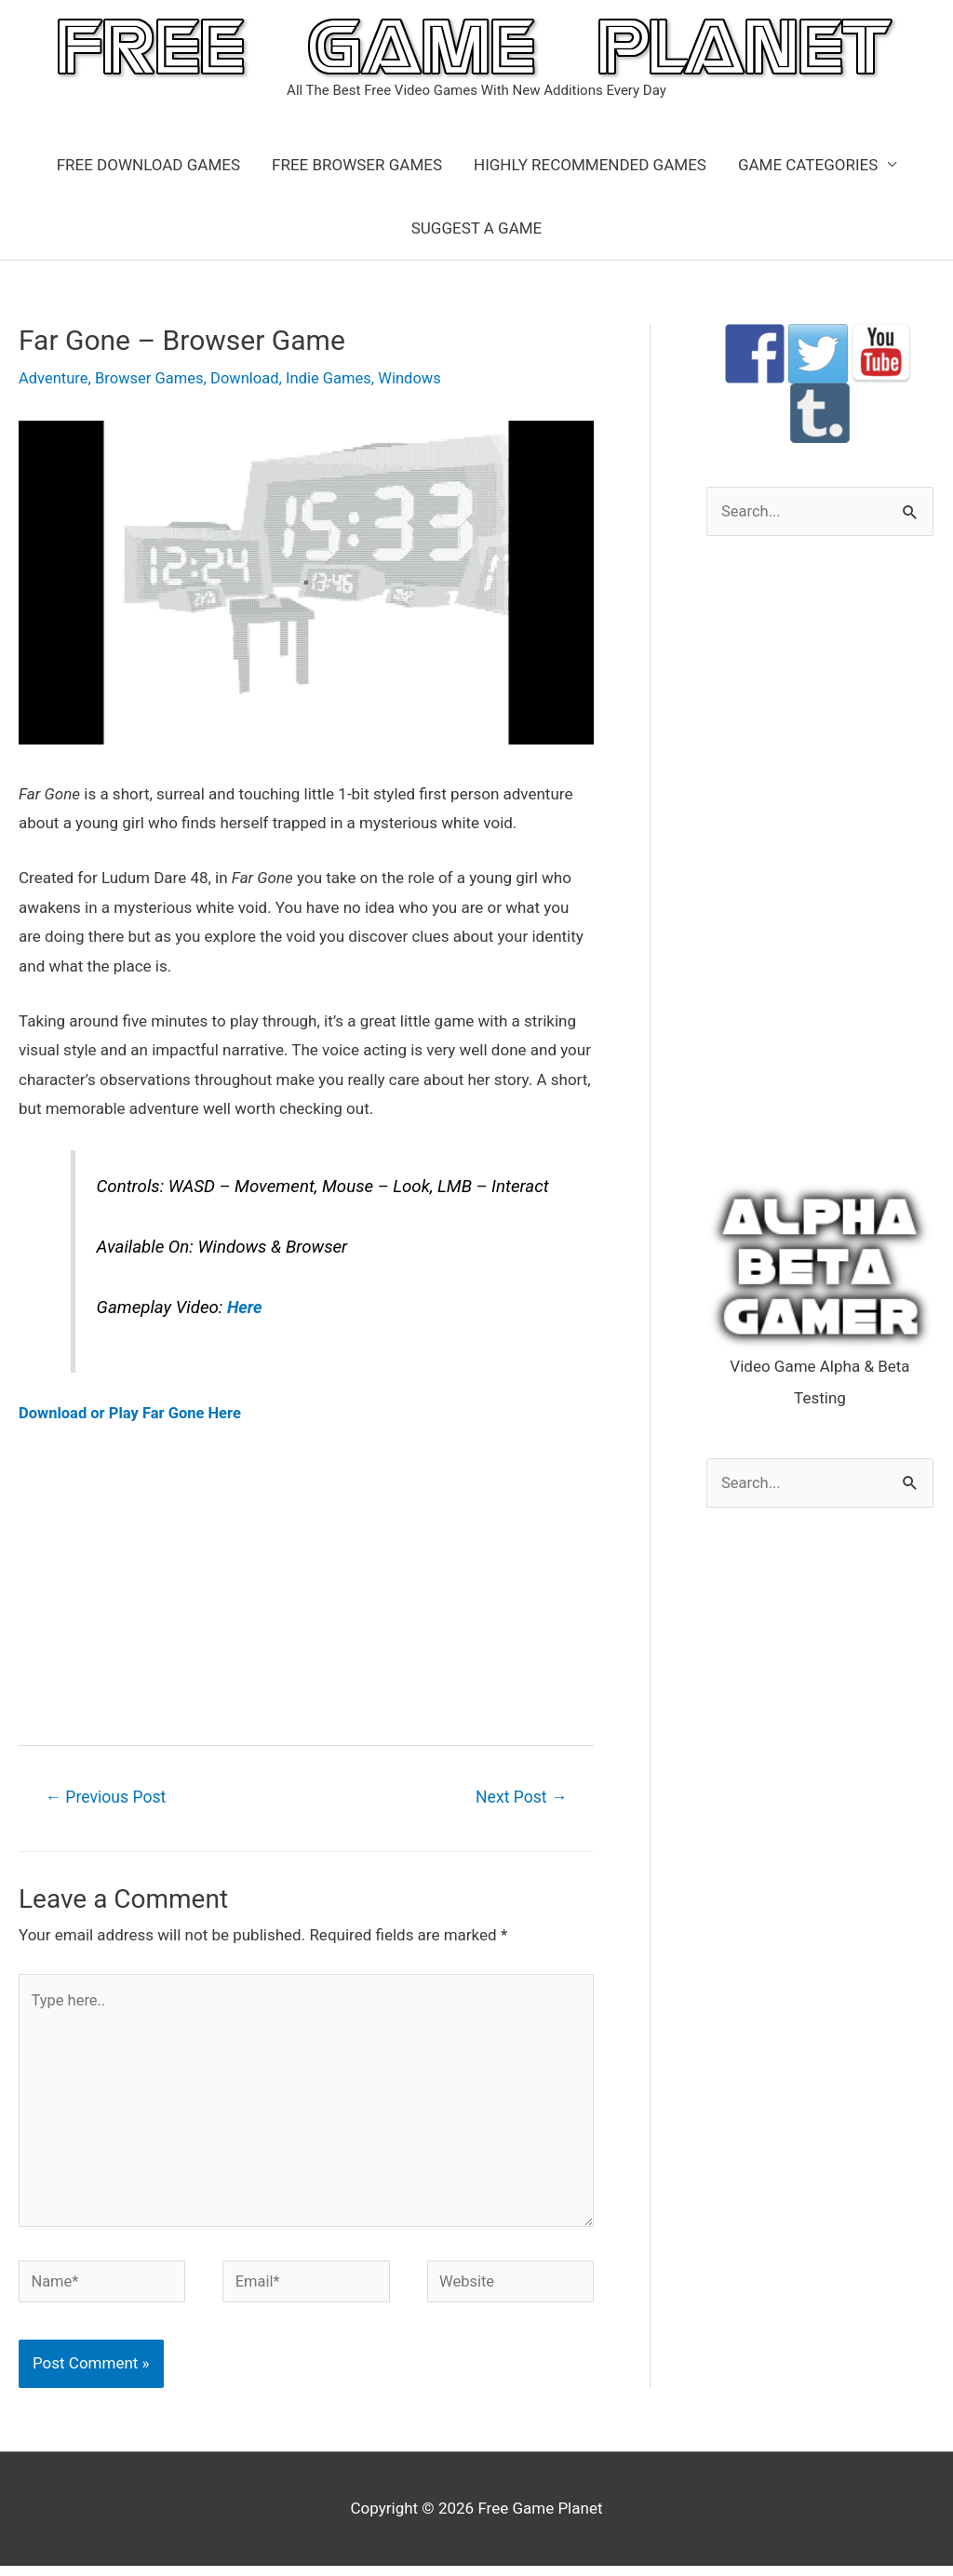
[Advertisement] (306, 1583)
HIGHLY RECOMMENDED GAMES (590, 164)
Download (251, 378)
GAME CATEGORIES (808, 164)
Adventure (54, 378)
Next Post (519, 1797)
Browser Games (152, 378)
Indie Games (337, 378)
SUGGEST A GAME (477, 228)
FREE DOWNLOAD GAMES (148, 164)
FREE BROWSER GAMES (357, 164)
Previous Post (108, 1797)
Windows (420, 378)
